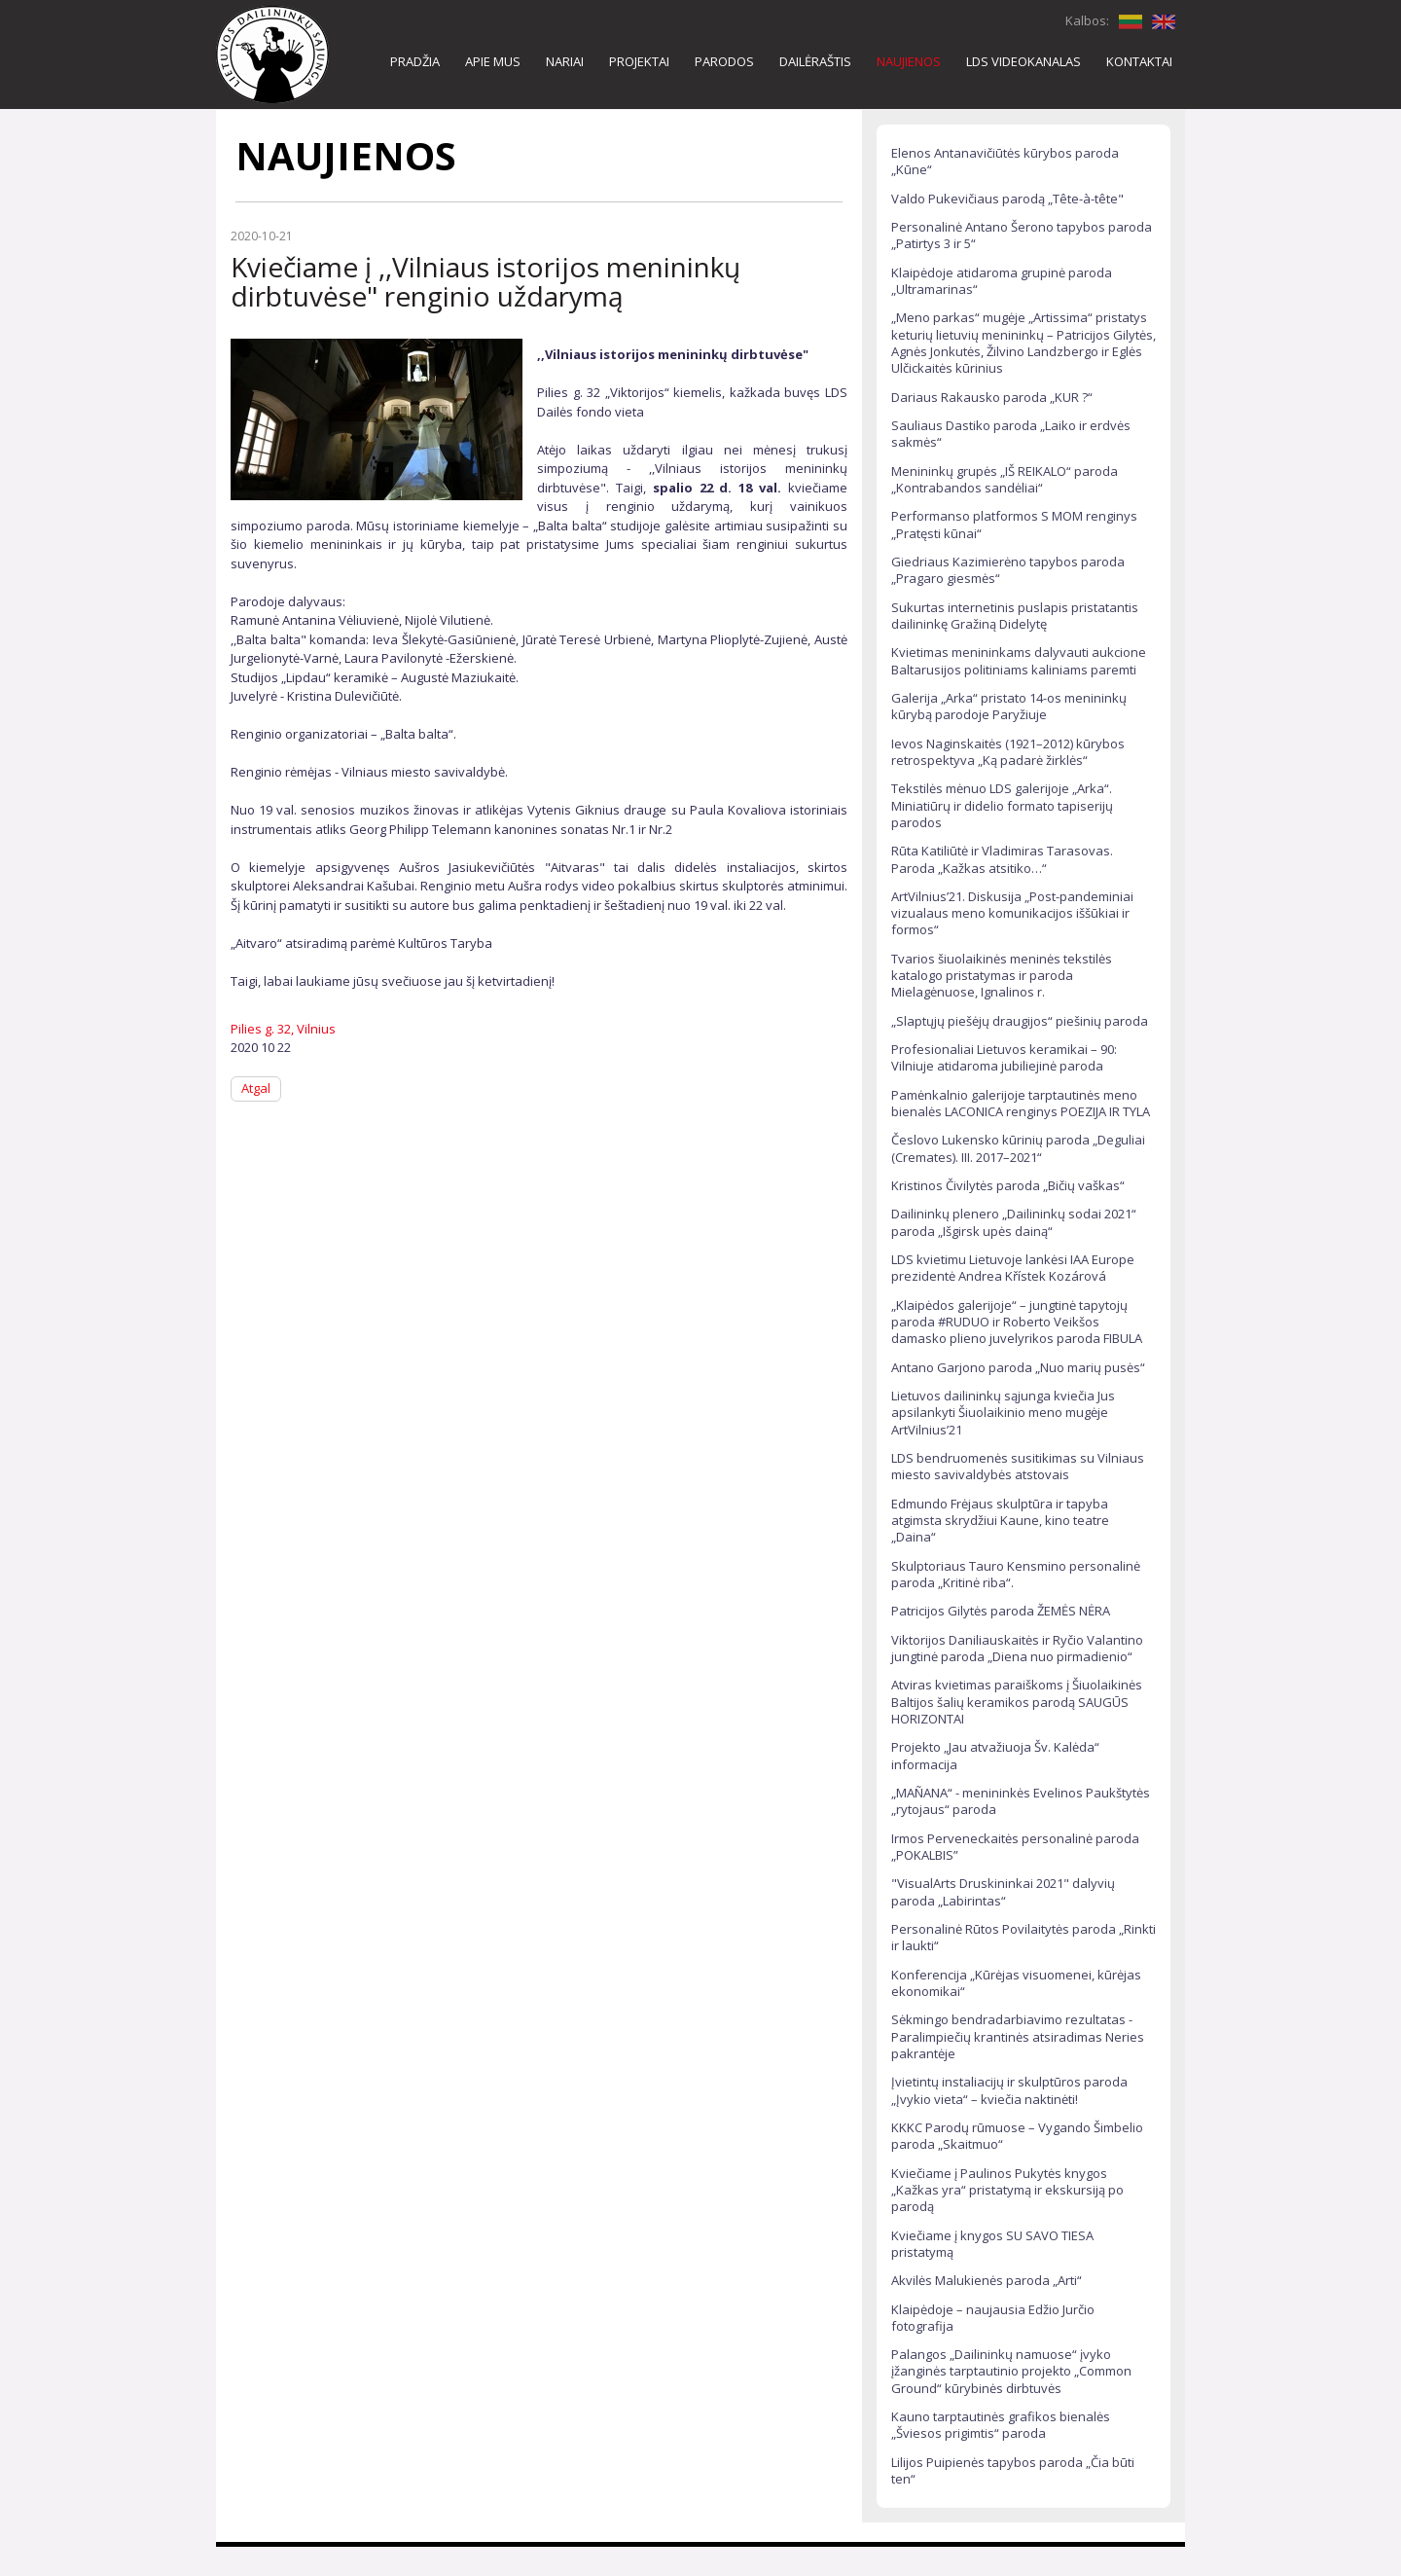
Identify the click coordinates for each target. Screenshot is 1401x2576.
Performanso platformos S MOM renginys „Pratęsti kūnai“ (1014, 524)
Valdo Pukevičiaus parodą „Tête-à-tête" (1007, 198)
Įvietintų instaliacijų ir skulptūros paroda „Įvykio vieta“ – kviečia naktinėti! (1009, 2090)
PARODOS (724, 61)
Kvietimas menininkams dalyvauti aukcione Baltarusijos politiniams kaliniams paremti (1018, 660)
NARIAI (565, 61)
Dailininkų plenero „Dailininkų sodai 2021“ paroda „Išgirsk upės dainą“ (1013, 1222)
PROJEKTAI (639, 61)
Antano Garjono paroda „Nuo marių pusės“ (1018, 1367)
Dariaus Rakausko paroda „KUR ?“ (992, 397)
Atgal (255, 1088)
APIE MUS (493, 61)
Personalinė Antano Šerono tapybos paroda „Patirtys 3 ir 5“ (1021, 235)
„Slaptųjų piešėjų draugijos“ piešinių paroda (1019, 1021)
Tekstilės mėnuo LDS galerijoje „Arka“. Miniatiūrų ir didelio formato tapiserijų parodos (1002, 805)
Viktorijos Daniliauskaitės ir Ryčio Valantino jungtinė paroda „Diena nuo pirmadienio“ (1017, 1648)
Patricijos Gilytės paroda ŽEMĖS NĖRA (1000, 1610)
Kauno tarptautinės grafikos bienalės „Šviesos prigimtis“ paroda (1000, 2425)
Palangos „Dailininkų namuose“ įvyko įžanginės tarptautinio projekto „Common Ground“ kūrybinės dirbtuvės (1011, 2371)
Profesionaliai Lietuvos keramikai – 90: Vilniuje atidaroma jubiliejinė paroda (1004, 1057)
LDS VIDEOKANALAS (1023, 61)
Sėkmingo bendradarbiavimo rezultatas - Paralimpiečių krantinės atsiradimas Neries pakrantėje (1017, 2036)
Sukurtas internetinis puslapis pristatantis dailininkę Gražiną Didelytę (1014, 616)
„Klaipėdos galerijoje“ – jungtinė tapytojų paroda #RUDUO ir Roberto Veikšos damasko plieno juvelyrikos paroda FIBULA (1016, 1322)
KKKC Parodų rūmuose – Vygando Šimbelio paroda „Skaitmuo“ (1017, 2136)
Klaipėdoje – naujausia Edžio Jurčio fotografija (993, 2318)
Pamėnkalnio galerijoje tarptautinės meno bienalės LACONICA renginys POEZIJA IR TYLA (1020, 1103)
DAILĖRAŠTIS (815, 61)
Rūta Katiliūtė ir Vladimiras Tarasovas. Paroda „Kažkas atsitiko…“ (1002, 859)
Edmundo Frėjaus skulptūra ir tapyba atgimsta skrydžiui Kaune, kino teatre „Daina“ (1000, 1520)
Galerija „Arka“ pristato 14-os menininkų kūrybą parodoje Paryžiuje (1009, 706)
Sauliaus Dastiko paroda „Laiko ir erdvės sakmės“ (1011, 434)
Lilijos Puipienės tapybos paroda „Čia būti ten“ (1012, 2470)
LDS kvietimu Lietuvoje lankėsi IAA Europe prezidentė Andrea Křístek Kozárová (1012, 1268)
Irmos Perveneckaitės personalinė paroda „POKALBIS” (1015, 1847)
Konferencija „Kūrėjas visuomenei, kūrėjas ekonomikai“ (1016, 1983)
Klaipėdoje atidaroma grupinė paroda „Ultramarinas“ (1001, 281)
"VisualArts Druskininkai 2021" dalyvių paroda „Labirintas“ (1003, 1891)
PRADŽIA (415, 61)
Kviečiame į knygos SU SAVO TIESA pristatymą (992, 2244)
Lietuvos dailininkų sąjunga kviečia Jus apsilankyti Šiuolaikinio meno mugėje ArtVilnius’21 (1003, 1412)
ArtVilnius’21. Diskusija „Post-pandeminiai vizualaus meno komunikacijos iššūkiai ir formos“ (1012, 913)
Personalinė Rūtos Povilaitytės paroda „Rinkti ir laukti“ (1023, 1937)
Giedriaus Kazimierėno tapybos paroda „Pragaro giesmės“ (1008, 570)
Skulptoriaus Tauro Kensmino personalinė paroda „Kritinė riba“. (1015, 1574)
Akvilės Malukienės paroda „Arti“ (986, 2280)
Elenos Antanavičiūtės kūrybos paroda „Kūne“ (1005, 161)
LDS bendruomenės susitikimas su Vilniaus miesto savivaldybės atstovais (1017, 1466)
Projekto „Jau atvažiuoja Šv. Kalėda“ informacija (995, 1755)
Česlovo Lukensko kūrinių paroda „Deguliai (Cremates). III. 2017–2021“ (1018, 1148)
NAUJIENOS (909, 61)
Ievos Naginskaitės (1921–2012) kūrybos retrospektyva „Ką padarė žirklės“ (1008, 752)
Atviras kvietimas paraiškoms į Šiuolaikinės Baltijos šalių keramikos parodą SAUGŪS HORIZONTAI (1016, 1701)
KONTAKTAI (1139, 61)
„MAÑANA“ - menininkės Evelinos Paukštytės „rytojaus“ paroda (1020, 1801)
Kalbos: (1087, 20)
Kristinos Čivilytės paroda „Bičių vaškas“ (1008, 1185)
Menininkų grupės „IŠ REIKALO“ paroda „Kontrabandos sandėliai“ (1004, 479)
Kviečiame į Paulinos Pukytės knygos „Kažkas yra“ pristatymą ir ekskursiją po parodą (1007, 2190)
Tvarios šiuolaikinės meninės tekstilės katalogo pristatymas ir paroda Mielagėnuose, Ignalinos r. (1001, 975)
